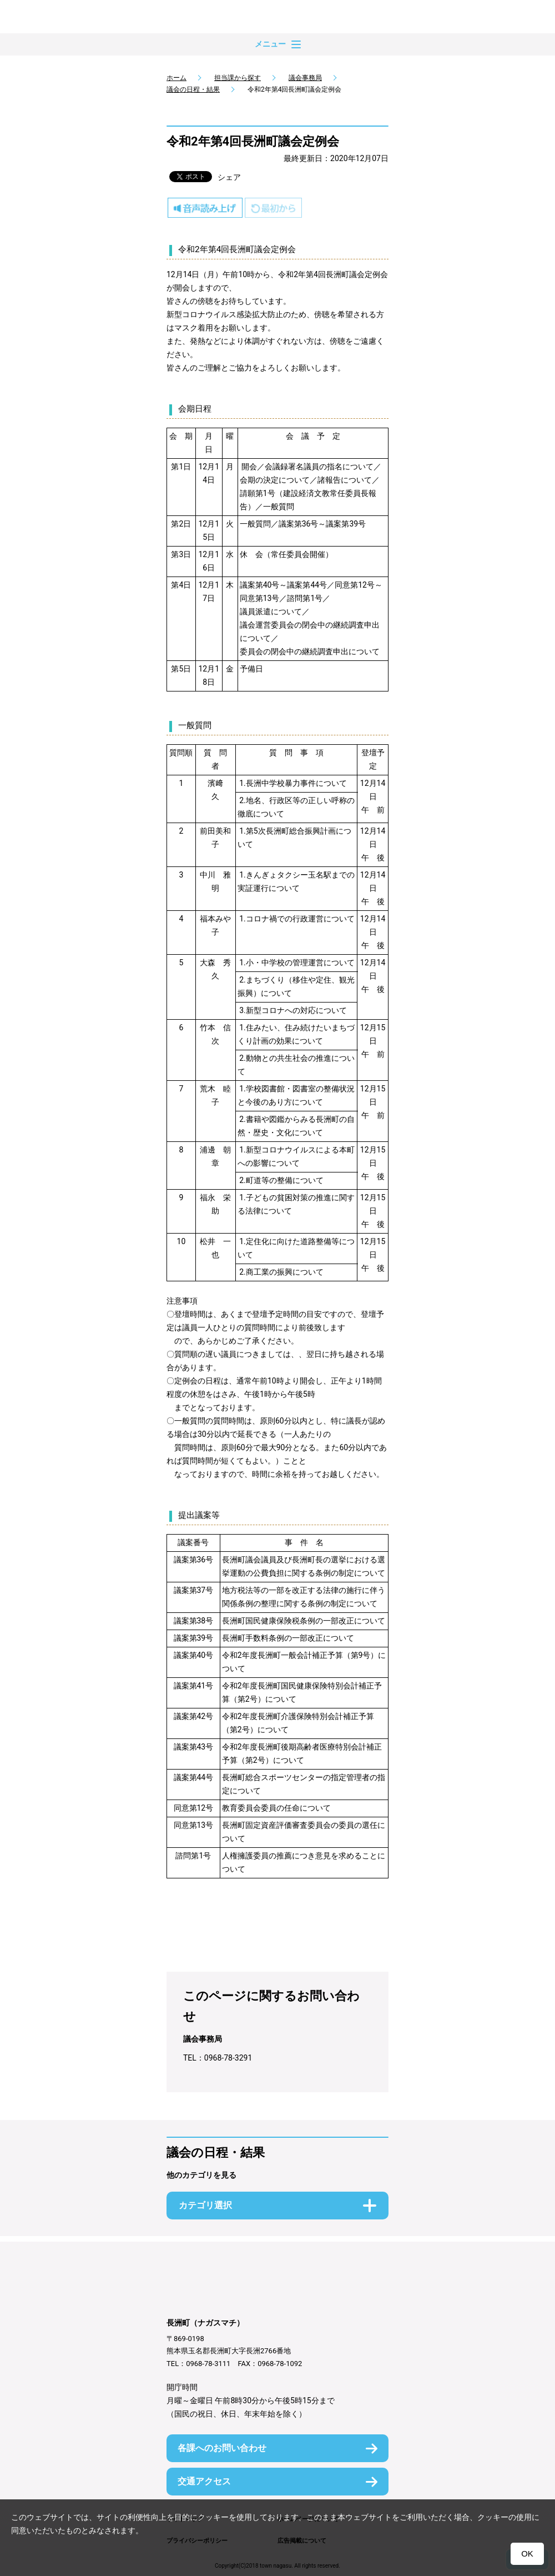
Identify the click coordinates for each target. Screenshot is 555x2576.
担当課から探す (237, 78)
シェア (229, 177)
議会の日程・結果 (193, 89)
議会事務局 (305, 78)
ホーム (176, 78)
